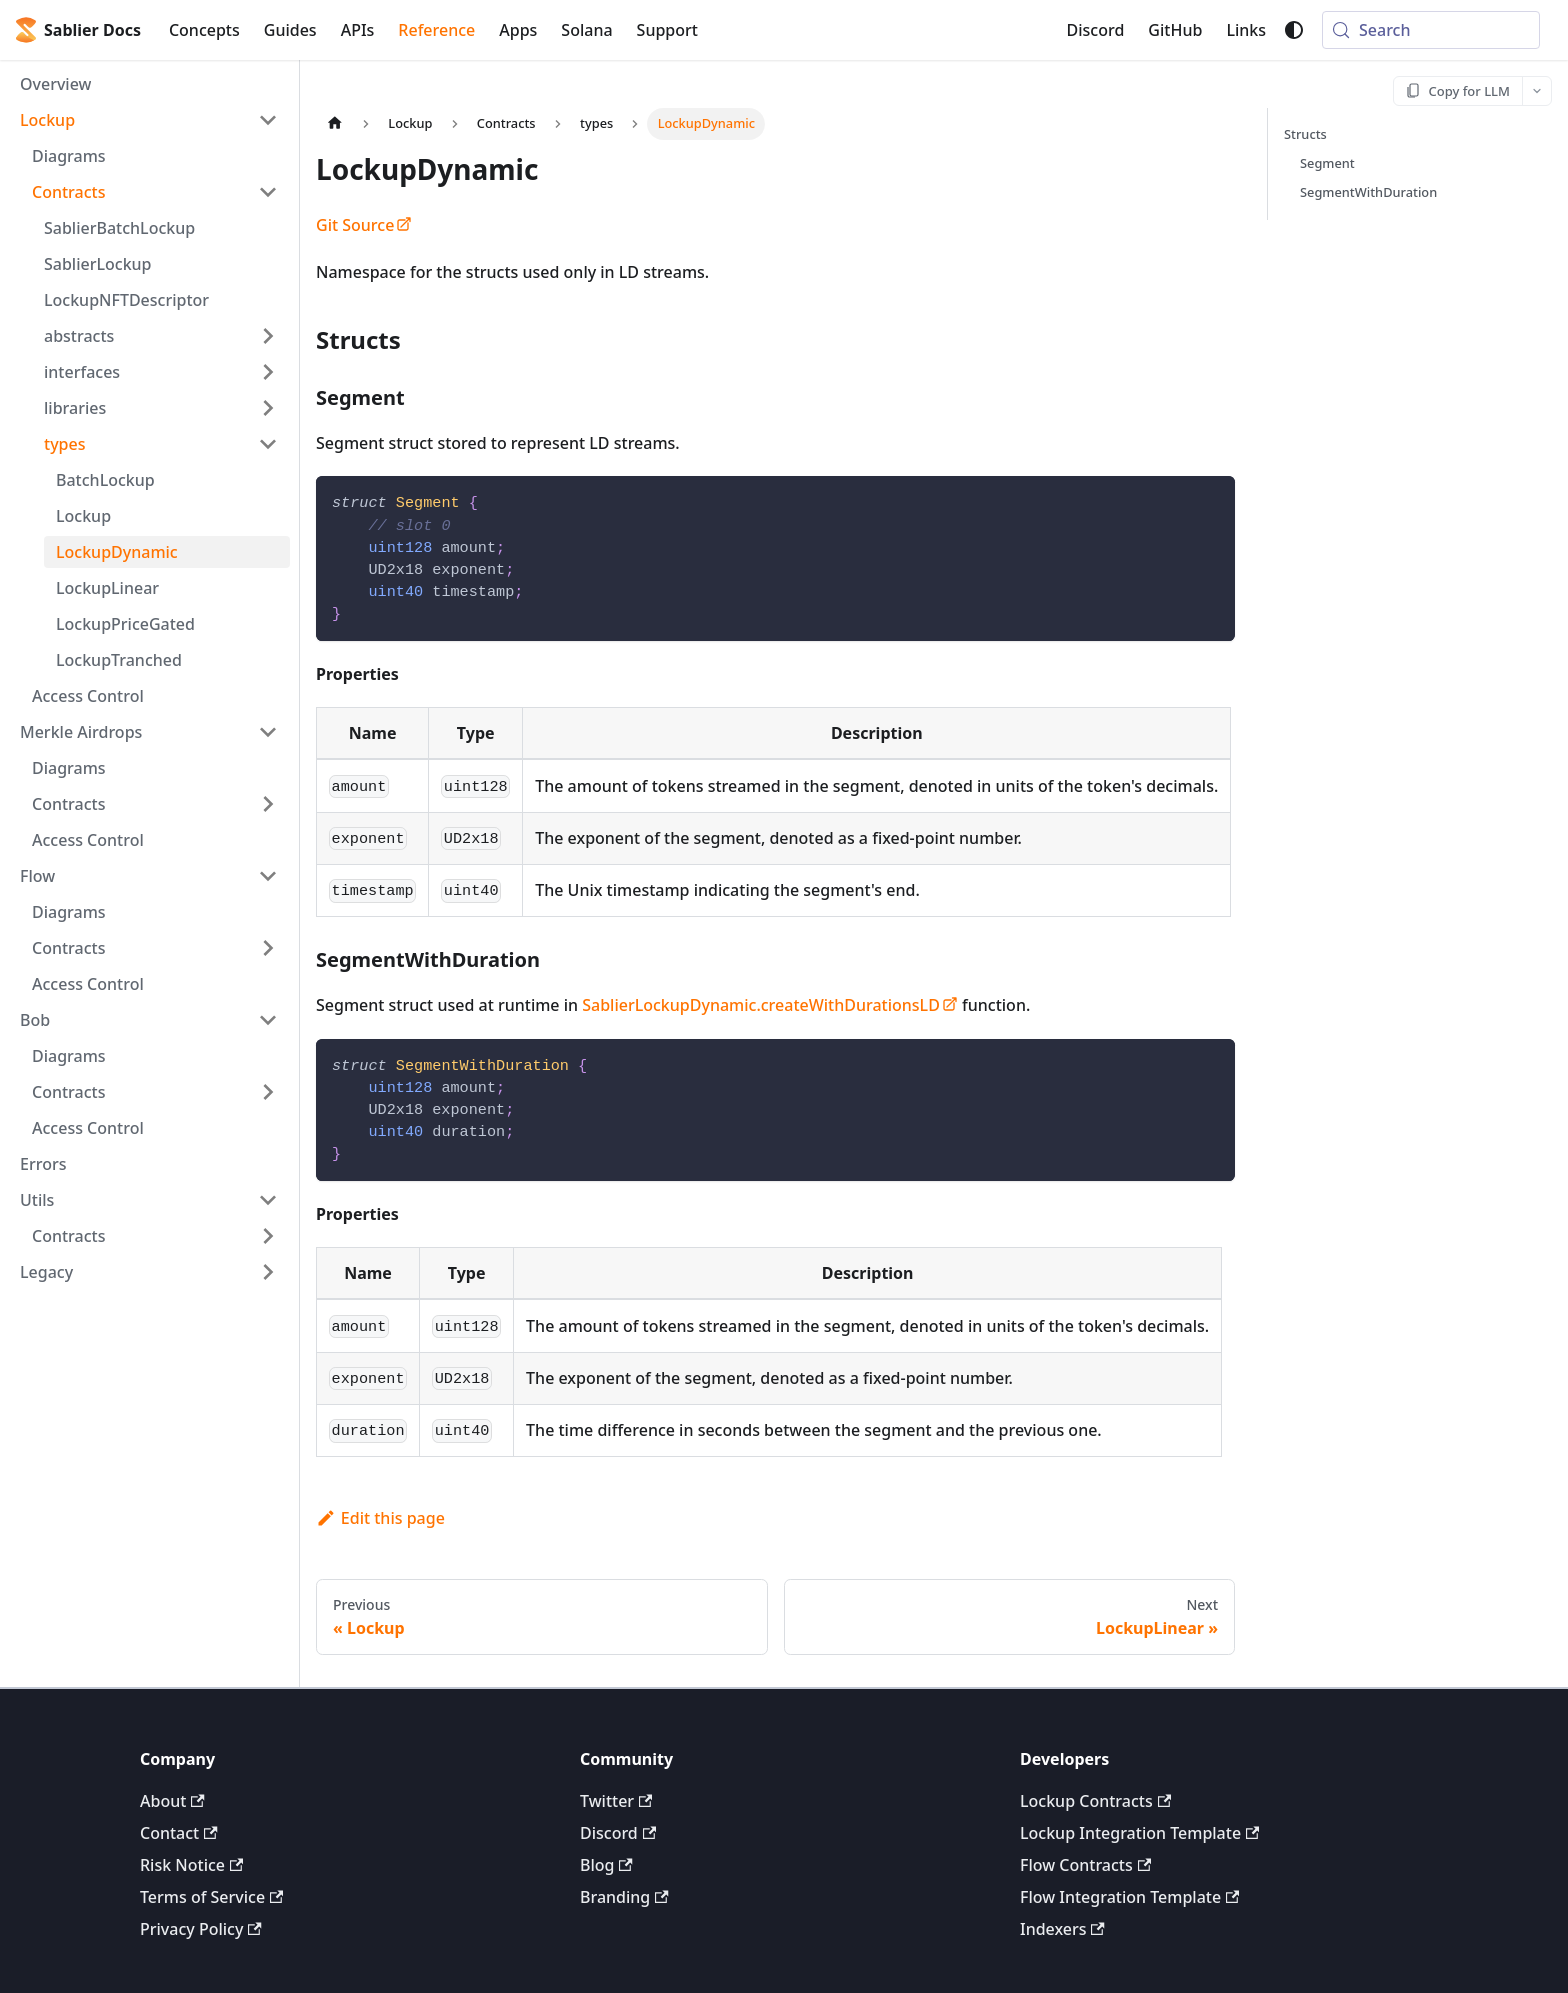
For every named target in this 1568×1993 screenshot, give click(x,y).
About (172, 1801)
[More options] (1537, 91)
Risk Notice (191, 1865)
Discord (1096, 30)
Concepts (204, 30)
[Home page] (335, 123)
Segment (1327, 163)
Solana (586, 30)
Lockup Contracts (1095, 1801)
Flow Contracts (1085, 1865)
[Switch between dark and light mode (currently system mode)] (1294, 30)
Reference (436, 30)
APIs (358, 30)
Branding (624, 1897)
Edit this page (380, 1518)
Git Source (364, 225)
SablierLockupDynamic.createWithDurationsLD (770, 1005)
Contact (179, 1833)
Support (667, 30)
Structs (1305, 134)
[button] (149, 120)
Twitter (616, 1801)
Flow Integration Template (1129, 1897)
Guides (290, 30)
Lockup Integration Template (1139, 1833)
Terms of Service (211, 1897)
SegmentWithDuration (1368, 192)
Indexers (1062, 1929)
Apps (518, 30)
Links (1246, 30)
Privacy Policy (201, 1929)
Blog (606, 1865)
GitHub (1175, 30)
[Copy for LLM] (1458, 91)
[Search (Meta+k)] (1431, 30)
